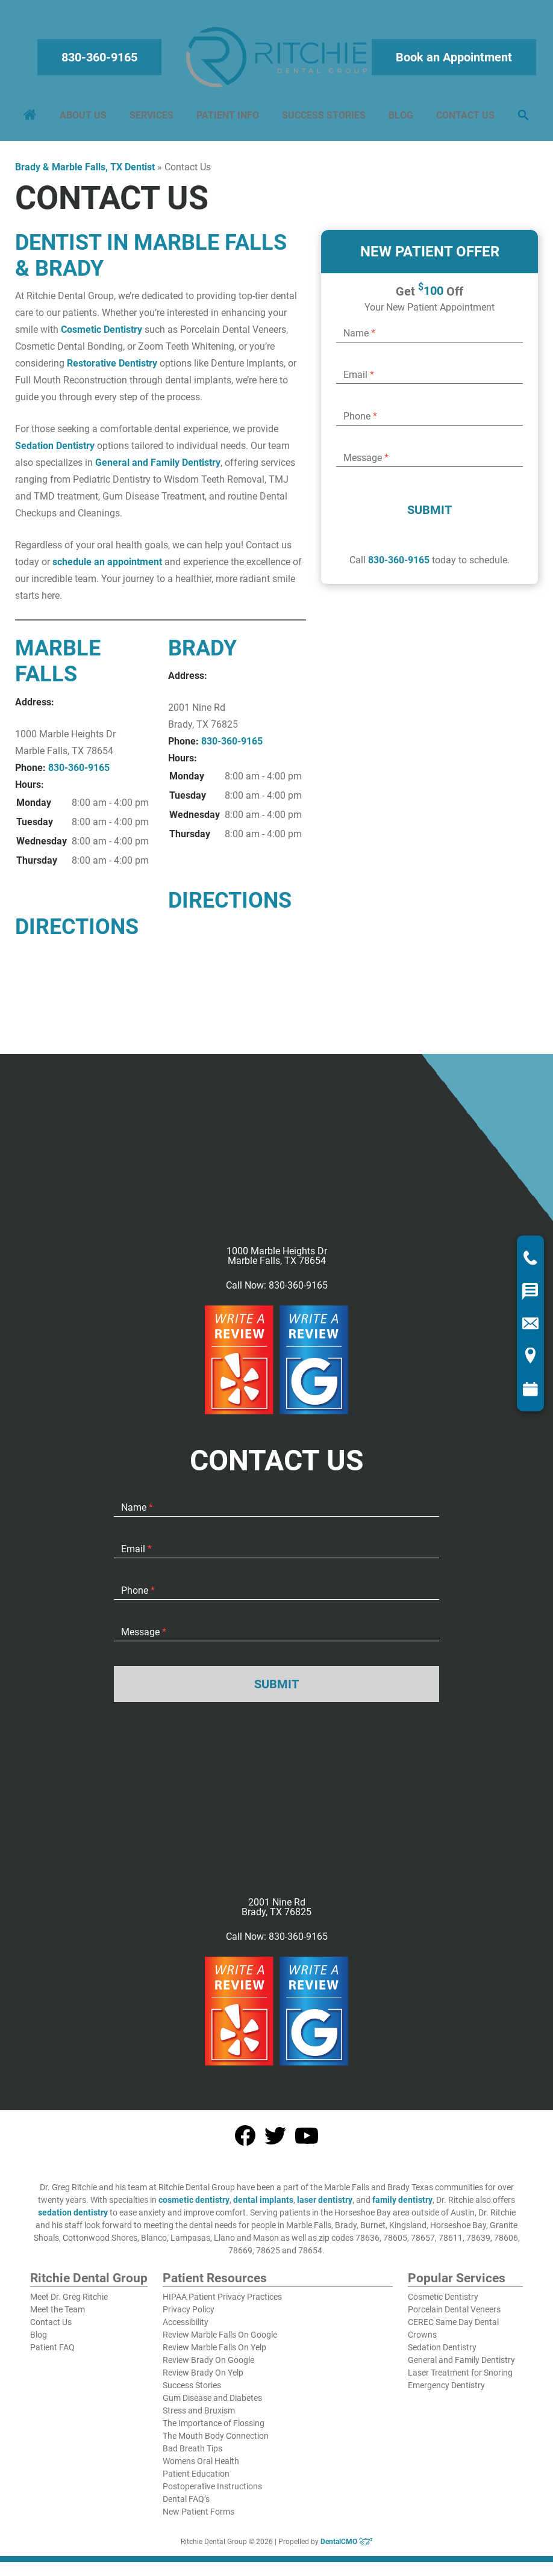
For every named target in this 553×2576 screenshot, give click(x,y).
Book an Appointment (453, 60)
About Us (84, 118)
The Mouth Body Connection (216, 2442)
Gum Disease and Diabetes (212, 2404)
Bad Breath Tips (192, 2454)
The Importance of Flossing (213, 2429)
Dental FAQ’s (186, 2505)
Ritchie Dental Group (89, 2284)
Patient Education (196, 2480)
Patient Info (228, 118)
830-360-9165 (101, 60)
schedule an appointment (107, 568)
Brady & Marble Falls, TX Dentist (85, 173)
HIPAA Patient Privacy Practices (222, 2303)
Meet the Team (57, 2315)
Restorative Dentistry (112, 369)
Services (153, 118)
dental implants (263, 2206)
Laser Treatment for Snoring (460, 2378)
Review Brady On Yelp (203, 2378)
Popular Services (456, 2284)
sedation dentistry (73, 2218)
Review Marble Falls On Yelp (214, 2353)
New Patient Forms (198, 2517)
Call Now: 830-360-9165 (277, 1291)
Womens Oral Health (201, 2467)
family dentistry (402, 2206)
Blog (399, 118)
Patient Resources (215, 2284)
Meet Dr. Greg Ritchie (69, 2303)
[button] (521, 119)
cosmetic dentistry (194, 2206)
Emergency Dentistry (446, 2391)
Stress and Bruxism (199, 2416)
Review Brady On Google (208, 2366)
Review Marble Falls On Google (220, 2340)
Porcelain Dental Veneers (454, 2315)
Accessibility (185, 2328)
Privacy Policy (188, 2315)
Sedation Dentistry (55, 451)
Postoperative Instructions (212, 2492)
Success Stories (323, 118)
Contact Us (463, 118)
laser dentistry (324, 2206)
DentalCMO (346, 2547)
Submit (429, 516)
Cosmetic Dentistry (101, 335)
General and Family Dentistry (157, 468)
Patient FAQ (52, 2353)
